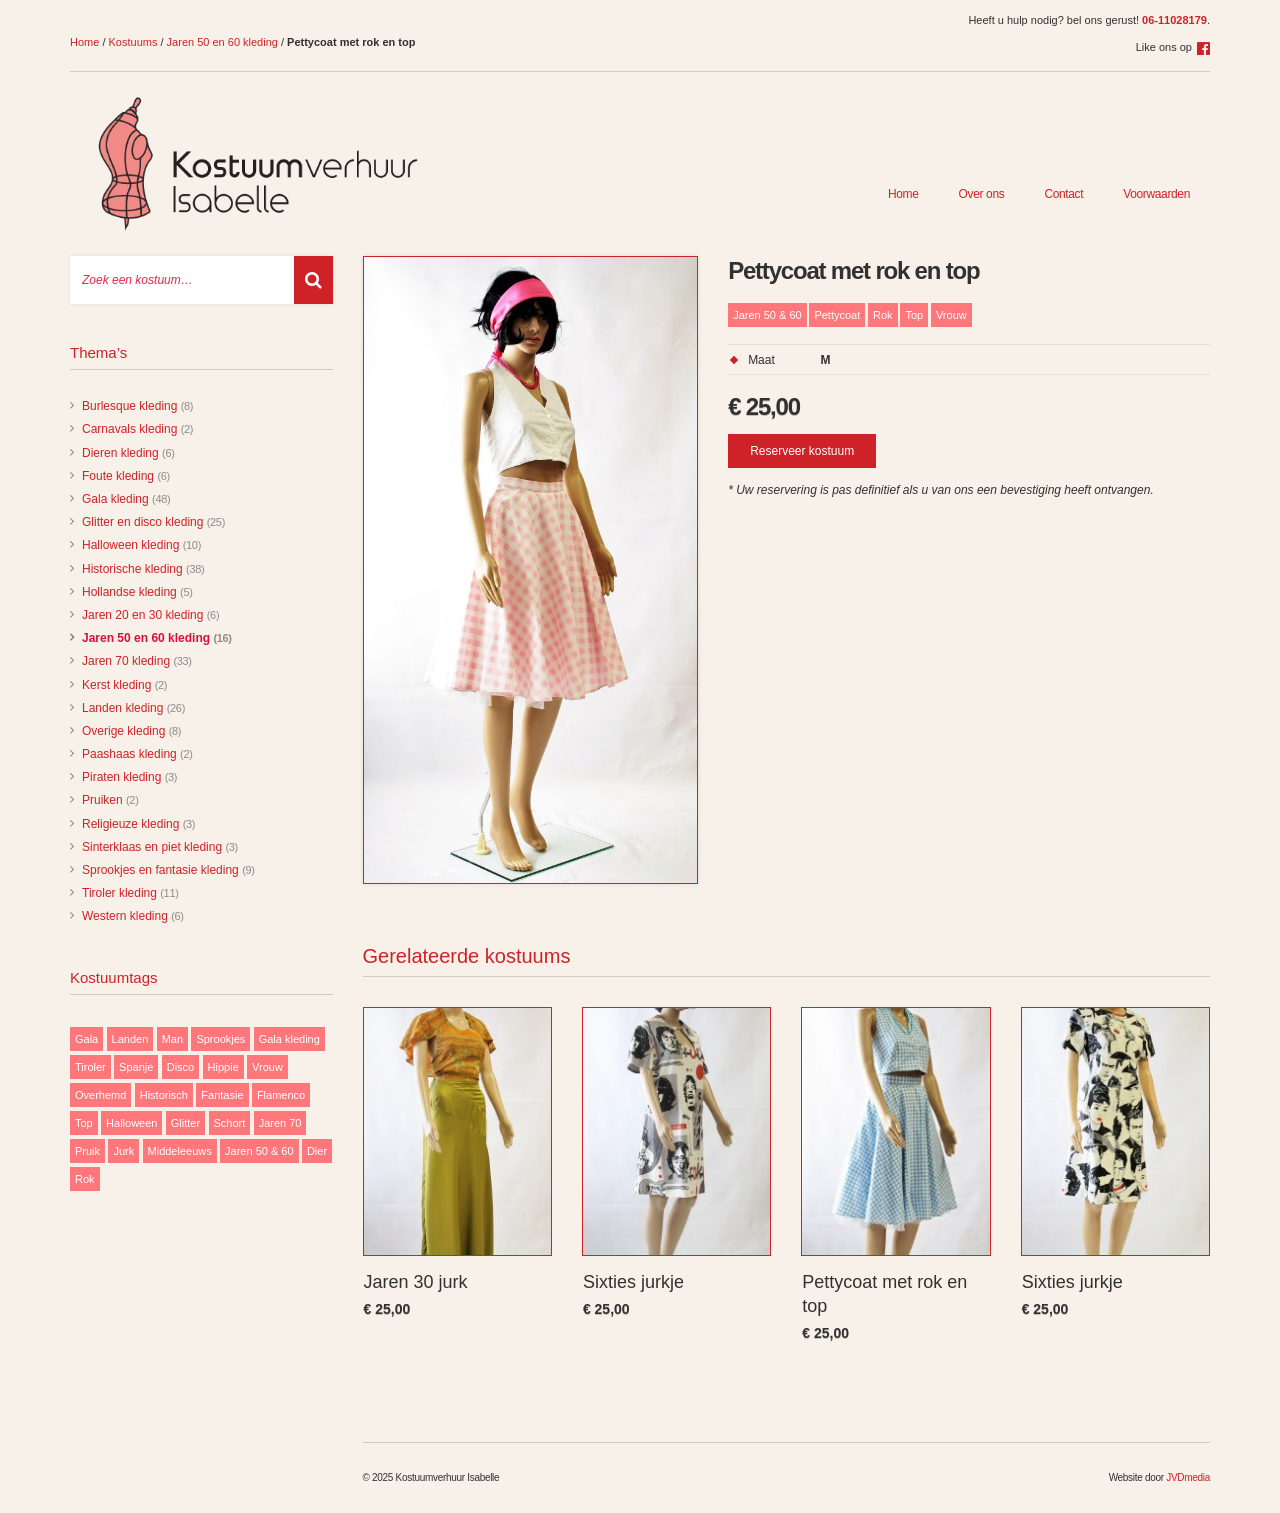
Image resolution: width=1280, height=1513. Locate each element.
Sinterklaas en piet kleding (152, 847)
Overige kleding (123, 731)
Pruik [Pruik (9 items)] (87, 1151)
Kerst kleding (116, 685)
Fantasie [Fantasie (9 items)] (222, 1095)
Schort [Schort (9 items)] (230, 1123)
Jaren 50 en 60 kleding (222, 42)
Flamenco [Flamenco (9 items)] (281, 1095)
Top (914, 315)
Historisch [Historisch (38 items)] (164, 1095)
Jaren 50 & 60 (767, 315)
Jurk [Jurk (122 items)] (123, 1151)
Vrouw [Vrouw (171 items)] (267, 1067)
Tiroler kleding (119, 893)
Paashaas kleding (129, 754)
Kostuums (133, 42)
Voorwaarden (1156, 194)
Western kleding (125, 916)
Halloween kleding (130, 545)
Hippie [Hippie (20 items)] (223, 1067)
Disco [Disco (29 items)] (181, 1067)
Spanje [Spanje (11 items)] (136, 1067)
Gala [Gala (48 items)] (86, 1039)
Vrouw (951, 315)
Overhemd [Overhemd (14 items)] (100, 1095)
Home (84, 42)
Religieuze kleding (130, 824)
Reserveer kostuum (802, 451)
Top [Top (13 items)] (84, 1123)
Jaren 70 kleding (126, 661)
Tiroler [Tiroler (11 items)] (90, 1067)
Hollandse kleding (129, 592)
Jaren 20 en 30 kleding (142, 615)
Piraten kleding (121, 777)
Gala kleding (115, 499)
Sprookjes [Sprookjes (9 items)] (220, 1039)
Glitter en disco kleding (142, 522)
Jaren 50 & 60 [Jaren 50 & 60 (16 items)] (259, 1151)
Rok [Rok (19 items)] (85, 1179)
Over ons (982, 194)
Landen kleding (122, 708)
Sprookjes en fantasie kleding (160, 870)
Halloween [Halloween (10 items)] (131, 1123)
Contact (1063, 194)
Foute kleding (118, 476)
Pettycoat (837, 315)
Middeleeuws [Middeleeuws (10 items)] (180, 1151)
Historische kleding (132, 569)
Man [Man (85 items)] (172, 1039)
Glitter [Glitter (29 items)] (185, 1123)
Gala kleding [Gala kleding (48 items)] (289, 1039)
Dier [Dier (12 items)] (317, 1151)
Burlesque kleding (129, 406)
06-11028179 (1174, 20)
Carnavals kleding (129, 429)
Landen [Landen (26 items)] (130, 1039)
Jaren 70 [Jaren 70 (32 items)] (280, 1123)
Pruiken (102, 800)
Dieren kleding (120, 453)
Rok (883, 315)
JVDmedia (1188, 1477)
